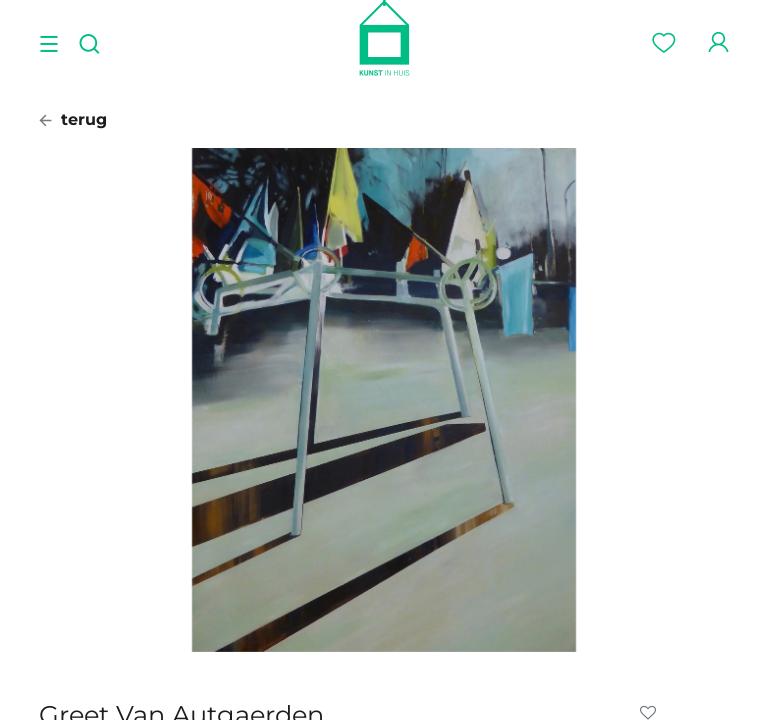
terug (73, 119)
